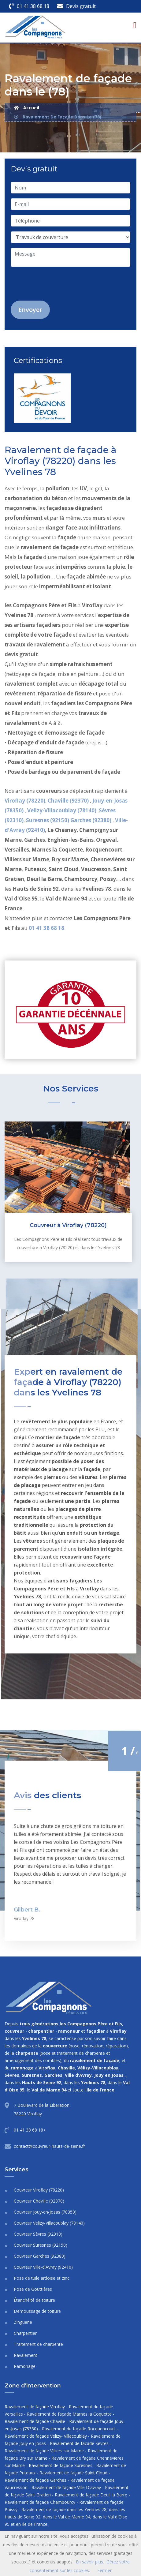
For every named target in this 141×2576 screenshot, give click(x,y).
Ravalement (25, 2355)
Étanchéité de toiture (34, 2300)
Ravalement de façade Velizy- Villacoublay (46, 2436)
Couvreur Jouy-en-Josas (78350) (45, 2212)
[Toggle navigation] (134, 25)
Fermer (104, 2570)
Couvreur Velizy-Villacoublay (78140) (49, 2223)
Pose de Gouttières (33, 2289)
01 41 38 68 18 (33, 6)
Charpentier (25, 2333)
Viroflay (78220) (25, 800)
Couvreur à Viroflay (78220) (68, 1225)
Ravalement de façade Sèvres (79, 2443)
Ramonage (24, 2366)
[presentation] (57, 284)
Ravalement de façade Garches (35, 2480)
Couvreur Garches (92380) (39, 2256)
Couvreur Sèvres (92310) (38, 2234)
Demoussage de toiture (37, 2311)
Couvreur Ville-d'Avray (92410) (43, 2267)
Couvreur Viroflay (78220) (39, 2190)
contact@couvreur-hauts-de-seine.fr (49, 2146)
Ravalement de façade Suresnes (60, 2465)
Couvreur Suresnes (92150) (40, 2245)
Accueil (26, 107)
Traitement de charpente (38, 2344)
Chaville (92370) (69, 800)
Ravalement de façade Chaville (35, 2421)
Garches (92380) (91, 820)
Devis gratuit (81, 6)
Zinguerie (23, 2322)
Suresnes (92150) (48, 820)
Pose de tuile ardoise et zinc (41, 2278)
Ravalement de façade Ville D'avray (66, 2487)
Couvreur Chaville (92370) (39, 2201)
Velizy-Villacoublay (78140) (62, 810)
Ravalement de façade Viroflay (35, 2406)
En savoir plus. (90, 2562)
